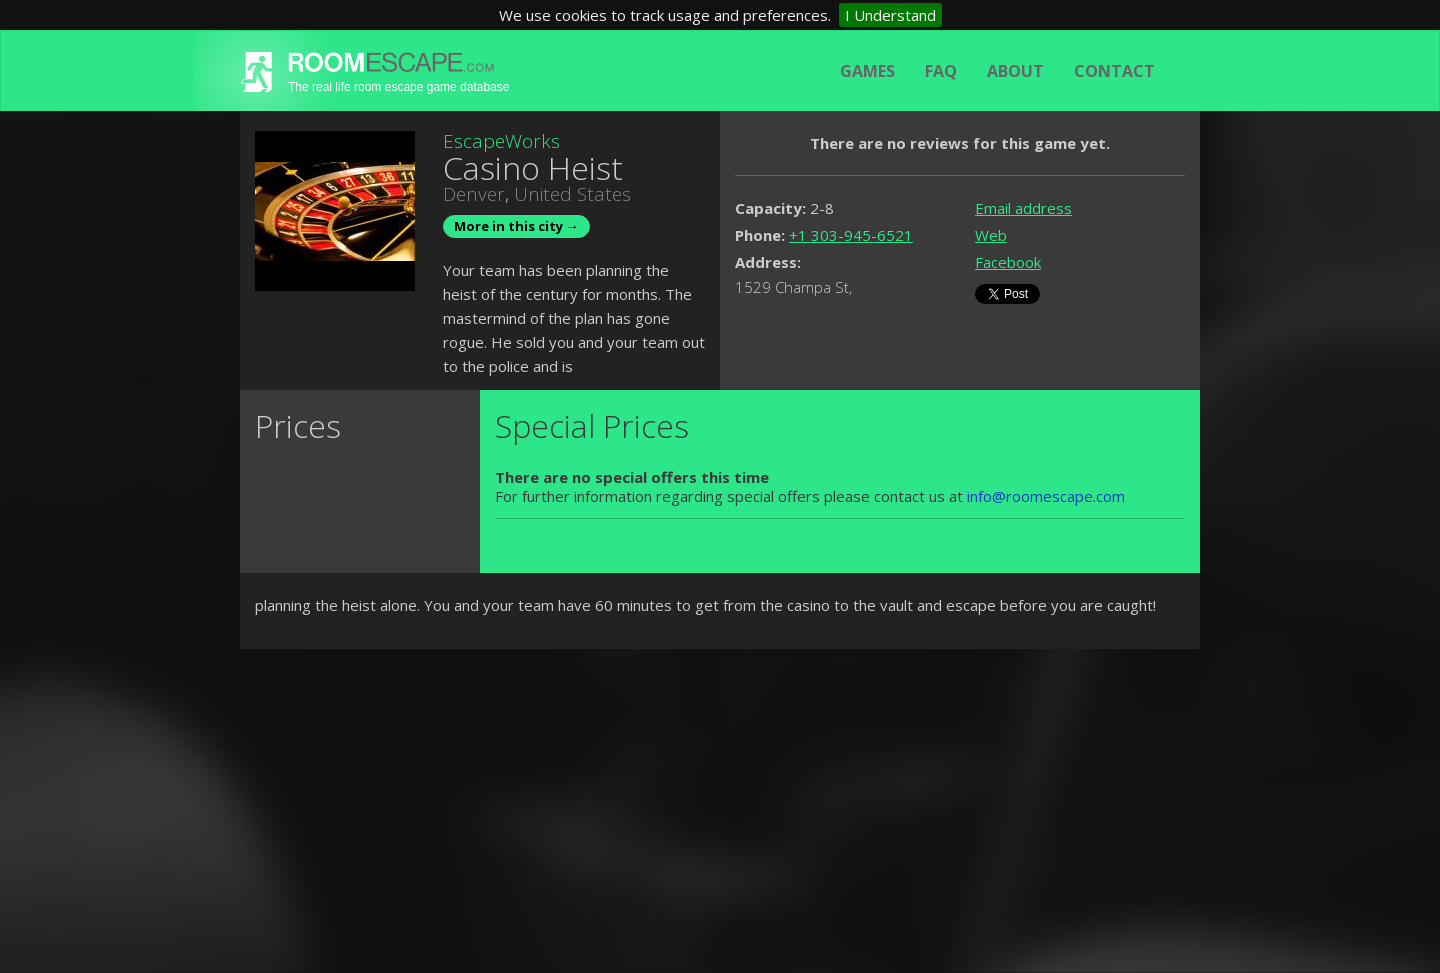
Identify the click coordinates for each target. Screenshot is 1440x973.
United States (572, 194)
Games (867, 71)
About (1015, 71)
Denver (474, 194)
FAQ (941, 71)
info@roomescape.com (1046, 496)
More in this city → (516, 226)
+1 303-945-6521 (851, 235)
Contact (1114, 71)
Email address (1023, 208)
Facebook (1008, 262)
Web (991, 235)
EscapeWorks (501, 141)
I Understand (890, 15)
